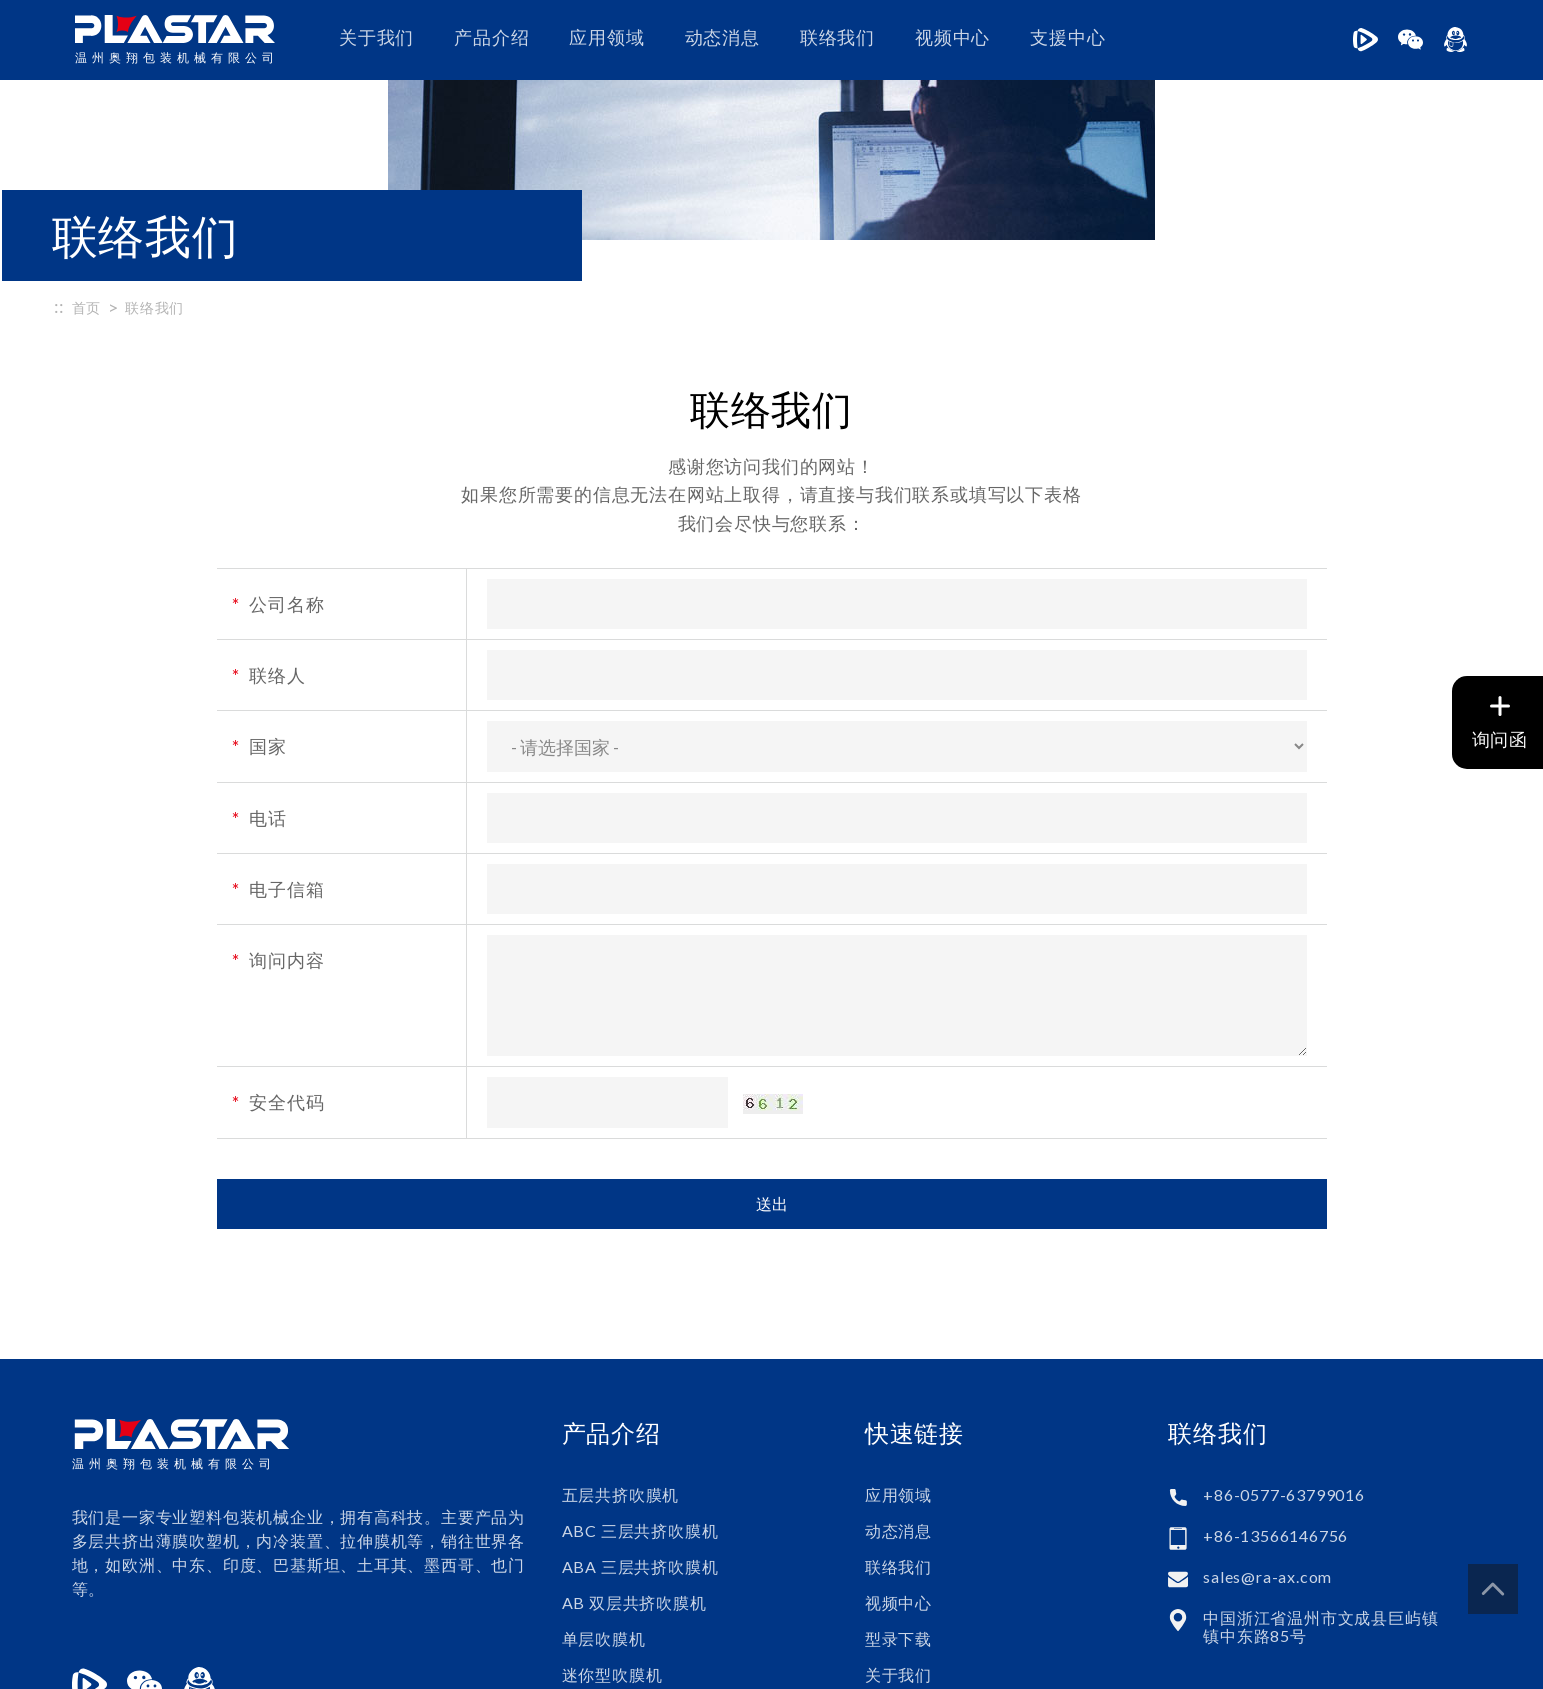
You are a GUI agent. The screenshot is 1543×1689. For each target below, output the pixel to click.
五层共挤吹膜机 (621, 1355)
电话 (259, 678)
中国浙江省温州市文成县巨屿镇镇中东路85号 (1320, 1487)
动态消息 (722, 37)
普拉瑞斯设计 (1337, 1663)
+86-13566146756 (1275, 1396)
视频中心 (952, 37)
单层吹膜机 (604, 1499)
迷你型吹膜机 (612, 1535)
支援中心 (1067, 37)
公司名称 (278, 464)
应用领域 (606, 37)
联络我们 (837, 37)
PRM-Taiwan (1429, 1663)
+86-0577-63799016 (1284, 1355)
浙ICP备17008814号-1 (522, 1663)
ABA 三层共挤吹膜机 (640, 1427)
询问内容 (278, 820)
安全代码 (278, 963)
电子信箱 (278, 749)
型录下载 (898, 1499)
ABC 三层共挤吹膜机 (640, 1391)
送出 (772, 1063)
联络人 (269, 535)
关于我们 (376, 37)
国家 (259, 607)
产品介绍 (491, 37)
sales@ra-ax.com (1267, 1437)
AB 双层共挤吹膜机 (634, 1463)
